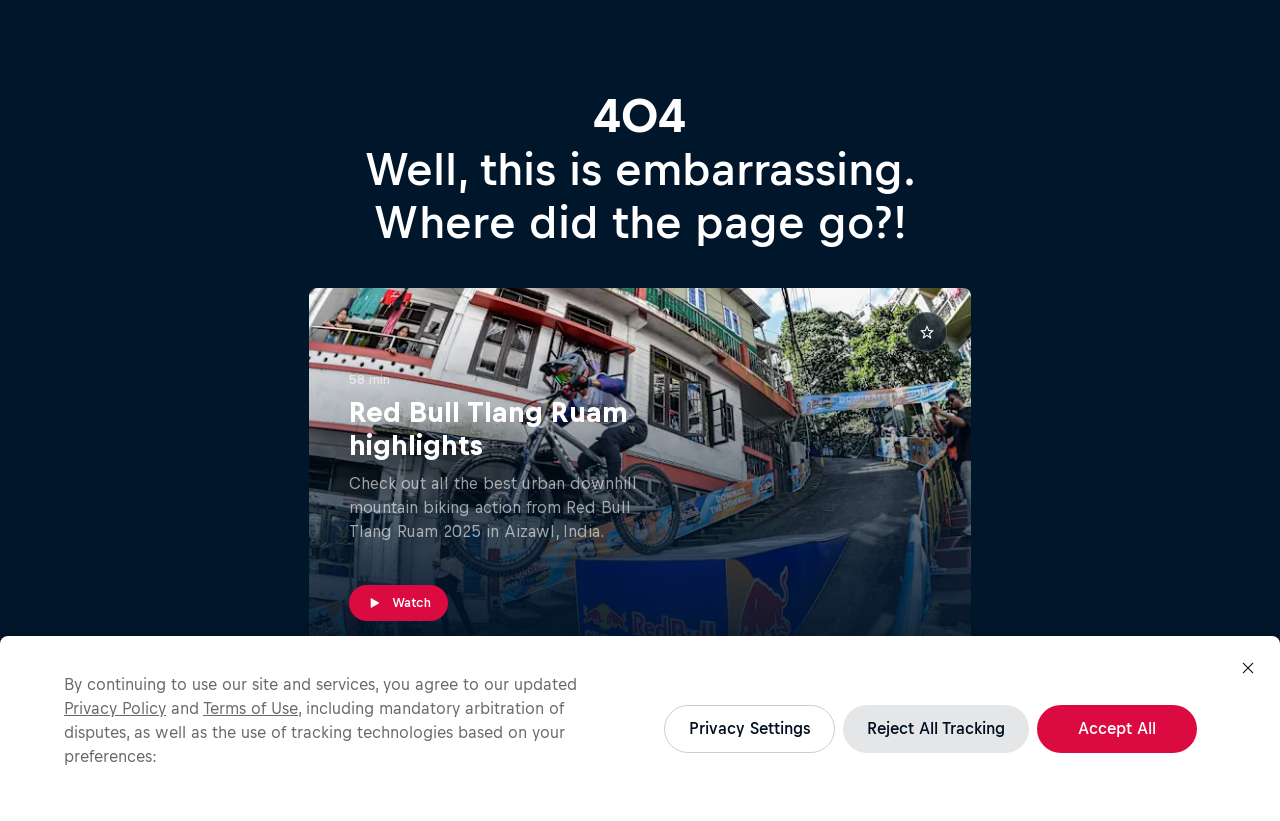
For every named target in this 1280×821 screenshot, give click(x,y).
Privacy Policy (115, 708)
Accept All (1117, 728)
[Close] (1248, 668)
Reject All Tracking (936, 728)
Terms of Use (250, 708)
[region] (640, 728)
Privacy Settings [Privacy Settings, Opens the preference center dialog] (749, 728)
